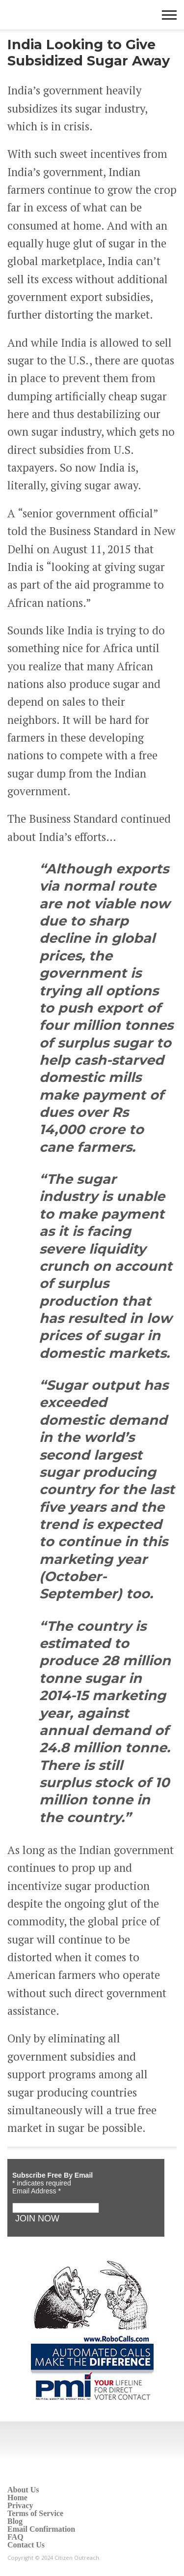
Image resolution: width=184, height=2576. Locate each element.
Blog (15, 2521)
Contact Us (26, 2545)
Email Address (36, 2191)
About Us (23, 2490)
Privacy (20, 2505)
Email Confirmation (41, 2529)
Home (17, 2497)
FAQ (15, 2537)
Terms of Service (35, 2513)
